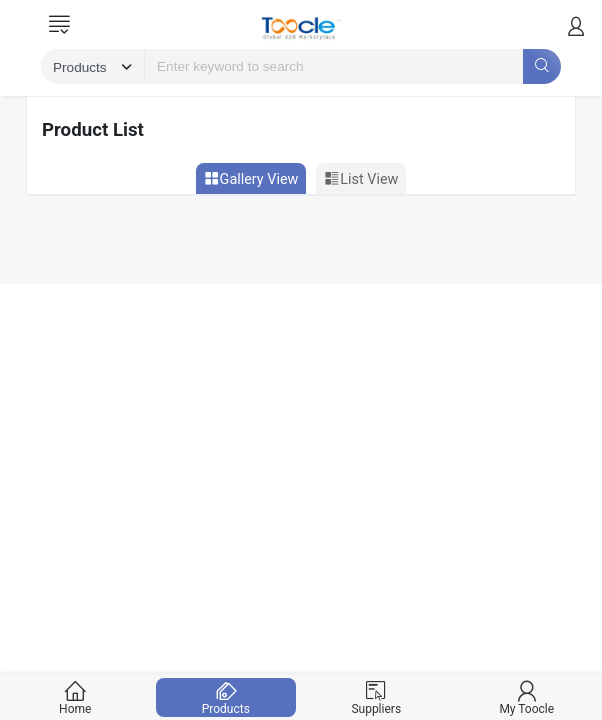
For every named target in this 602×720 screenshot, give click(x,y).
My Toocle (526, 697)
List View (361, 179)
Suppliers (376, 697)
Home (75, 697)
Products (225, 697)
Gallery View (251, 179)
